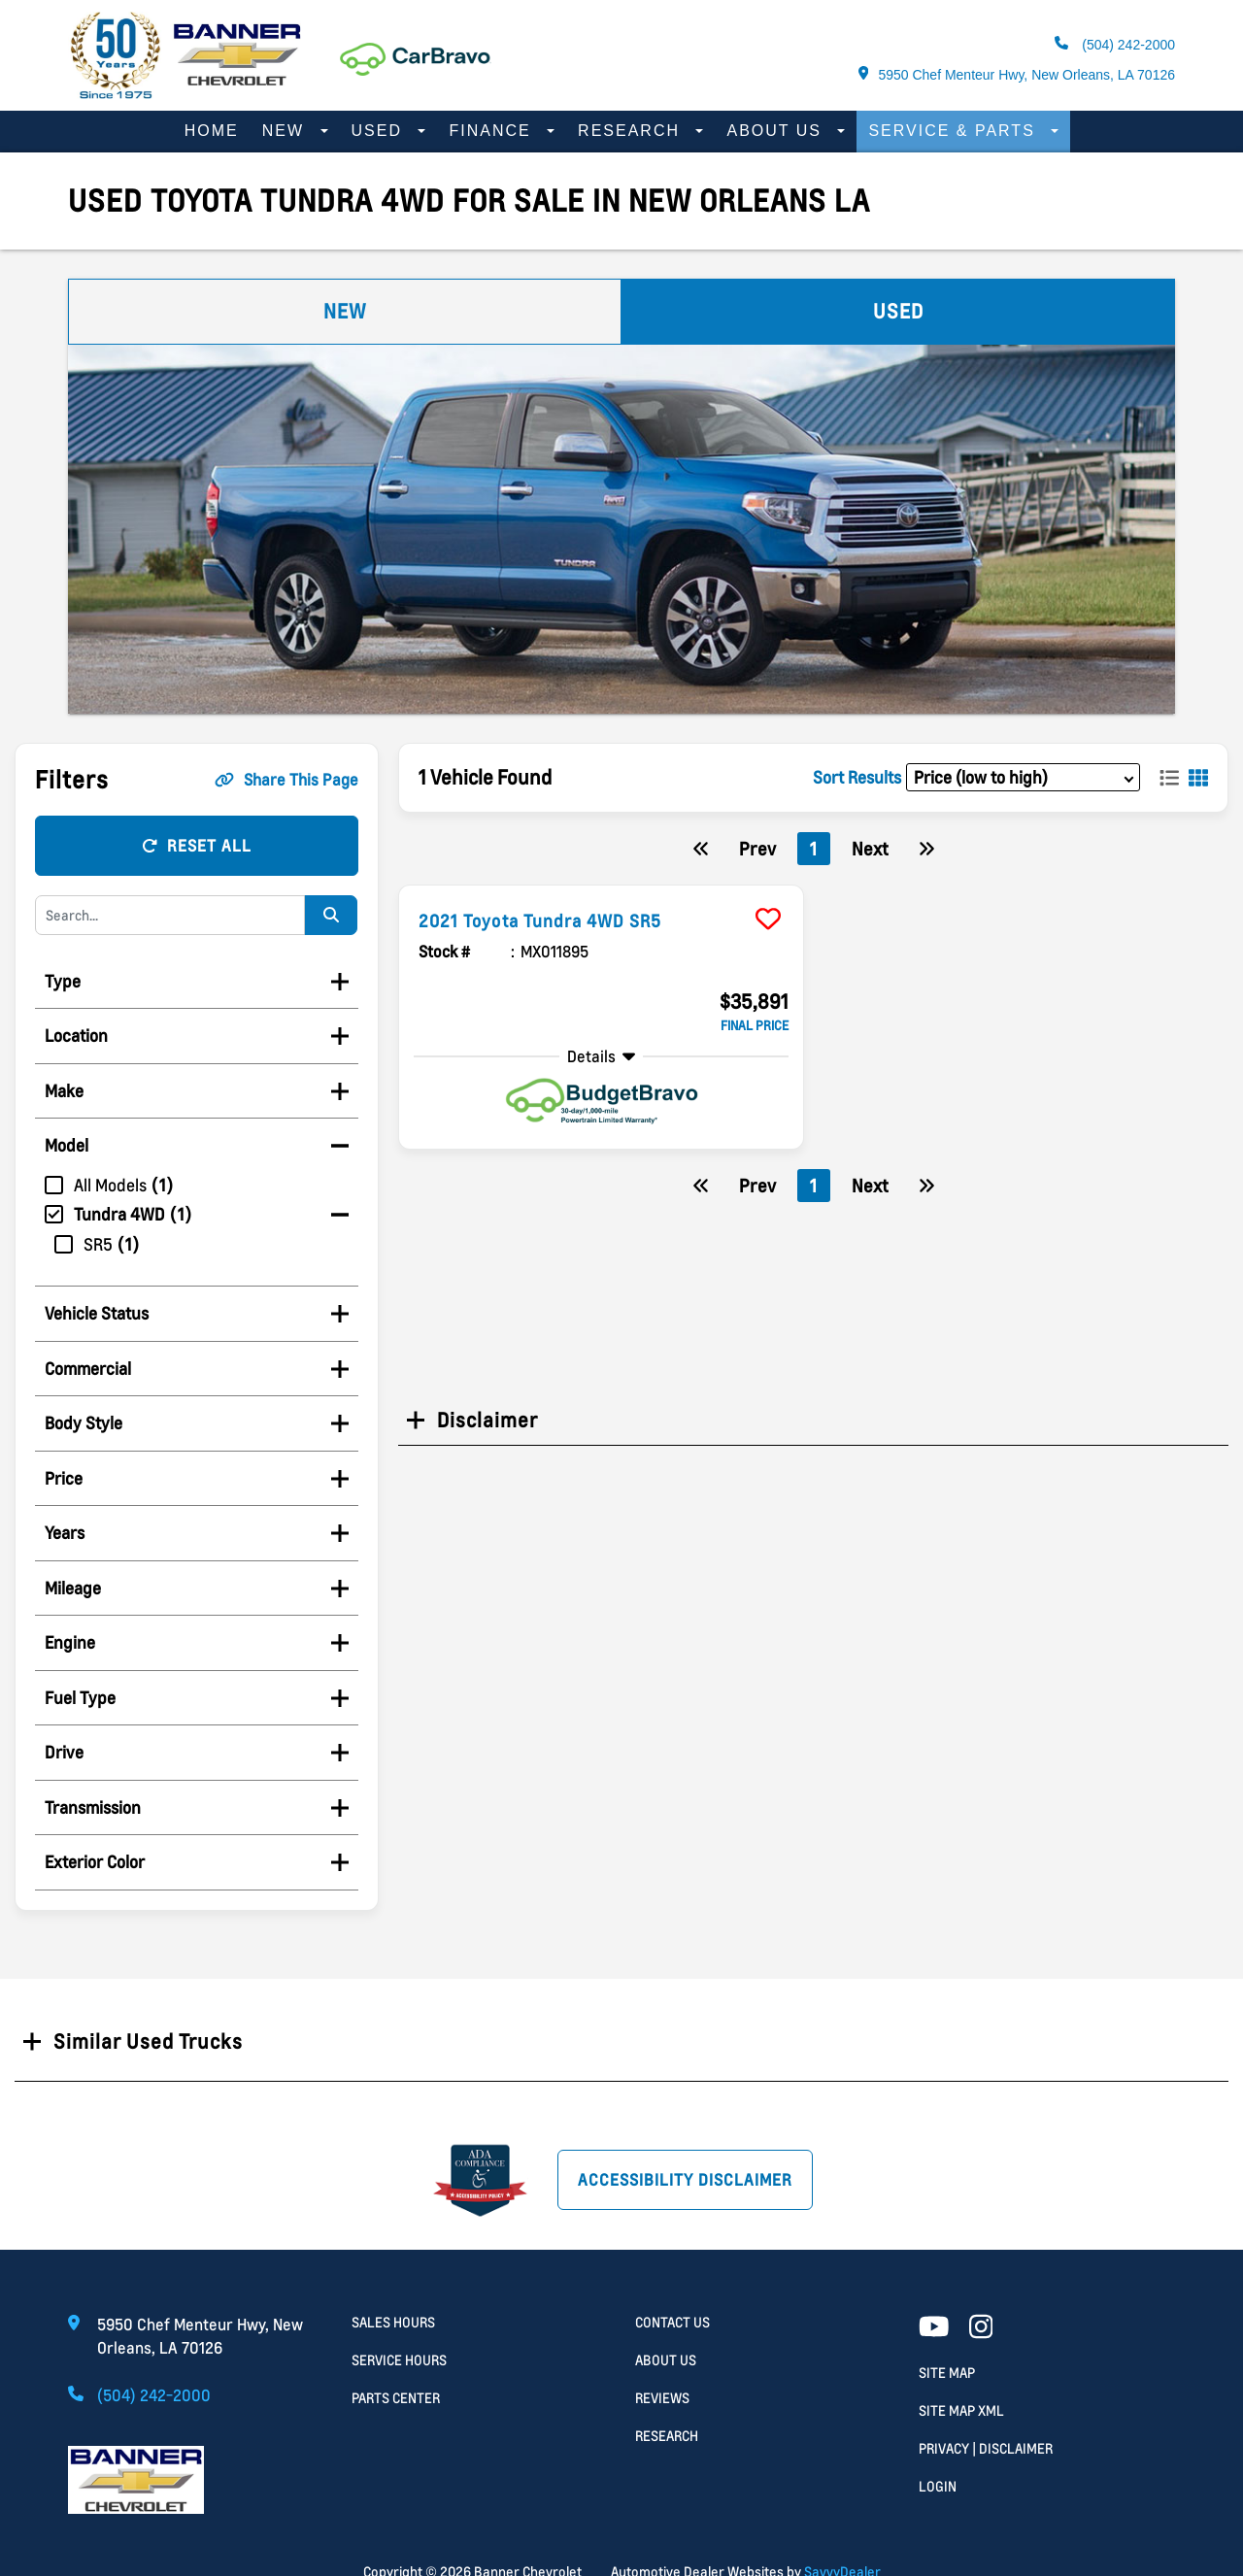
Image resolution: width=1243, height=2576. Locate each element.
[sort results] (1023, 777)
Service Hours (399, 2360)
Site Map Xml (961, 2410)
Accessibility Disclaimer (685, 2180)
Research (632, 130)
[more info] (601, 888)
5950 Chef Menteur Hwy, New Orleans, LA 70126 (1016, 74)
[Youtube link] (934, 2328)
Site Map (947, 2372)
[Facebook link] (981, 2328)
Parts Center (396, 2398)
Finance (493, 130)
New (286, 130)
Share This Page (286, 779)
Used (380, 130)
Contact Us (672, 2322)
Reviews (662, 2398)
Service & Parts (954, 130)
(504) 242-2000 (1115, 44)
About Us (776, 130)
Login (938, 2486)
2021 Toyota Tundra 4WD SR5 (557, 920)
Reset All (197, 845)
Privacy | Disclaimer (986, 2448)
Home (212, 130)
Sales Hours (393, 2322)
